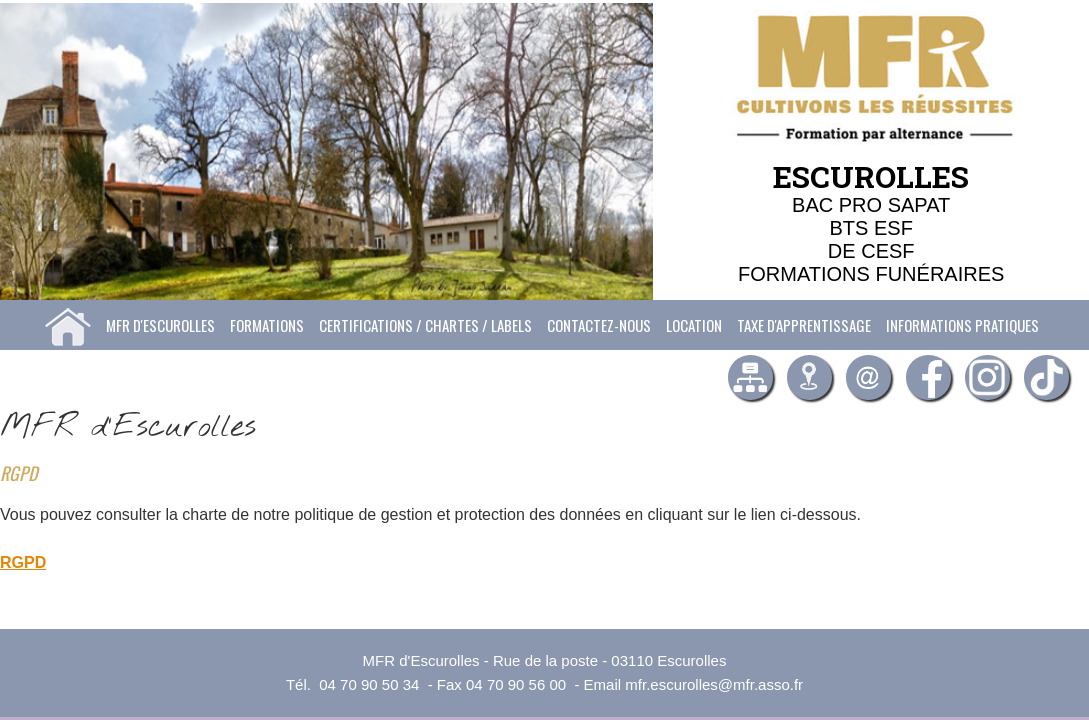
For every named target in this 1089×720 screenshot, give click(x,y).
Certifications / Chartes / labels (425, 325)
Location (694, 325)
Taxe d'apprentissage (804, 325)
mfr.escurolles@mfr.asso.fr (714, 684)
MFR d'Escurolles (160, 325)
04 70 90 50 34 (369, 684)
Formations (267, 325)
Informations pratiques (962, 325)
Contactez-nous (599, 325)
